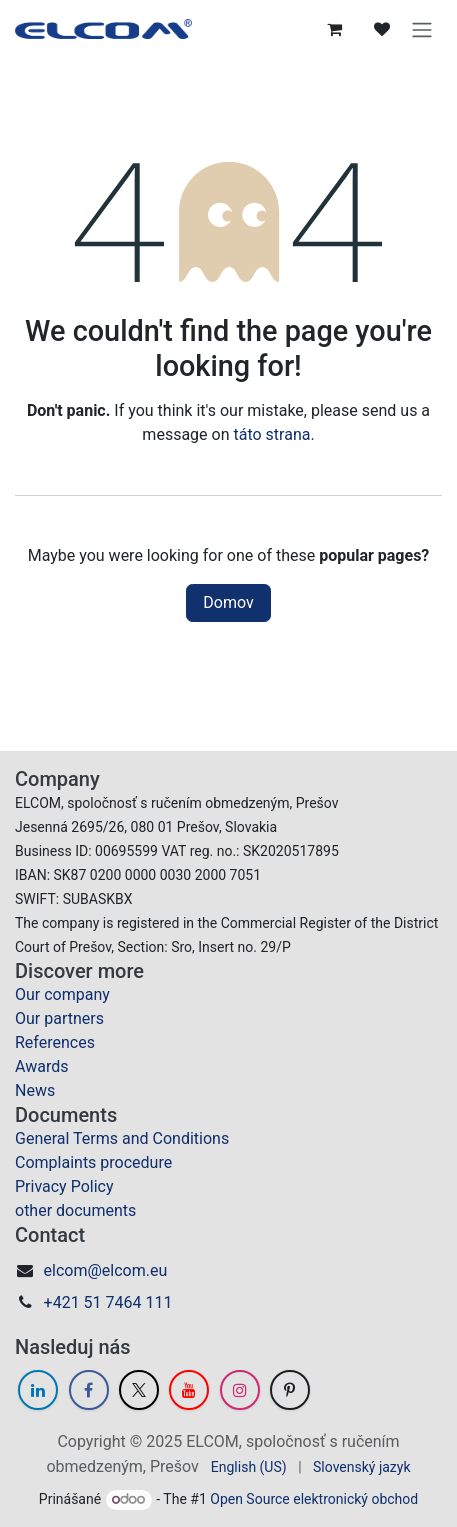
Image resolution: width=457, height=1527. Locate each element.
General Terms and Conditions (122, 1138)
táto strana (271, 434)
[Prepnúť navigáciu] (422, 29)
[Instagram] (240, 1390)
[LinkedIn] (38, 1390)
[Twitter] (139, 1390)
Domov (228, 602)
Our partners (59, 1018)
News (35, 1090)
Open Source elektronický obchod (314, 1499)
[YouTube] (189, 1390)
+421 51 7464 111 (108, 1302)
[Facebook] (89, 1390)
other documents (75, 1210)
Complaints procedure (93, 1162)
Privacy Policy (64, 1186)
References (55, 1042)
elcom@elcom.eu (106, 1270)
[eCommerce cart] (334, 29)
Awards (41, 1066)
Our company (62, 994)
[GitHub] (290, 1390)
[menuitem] (249, 1467)
